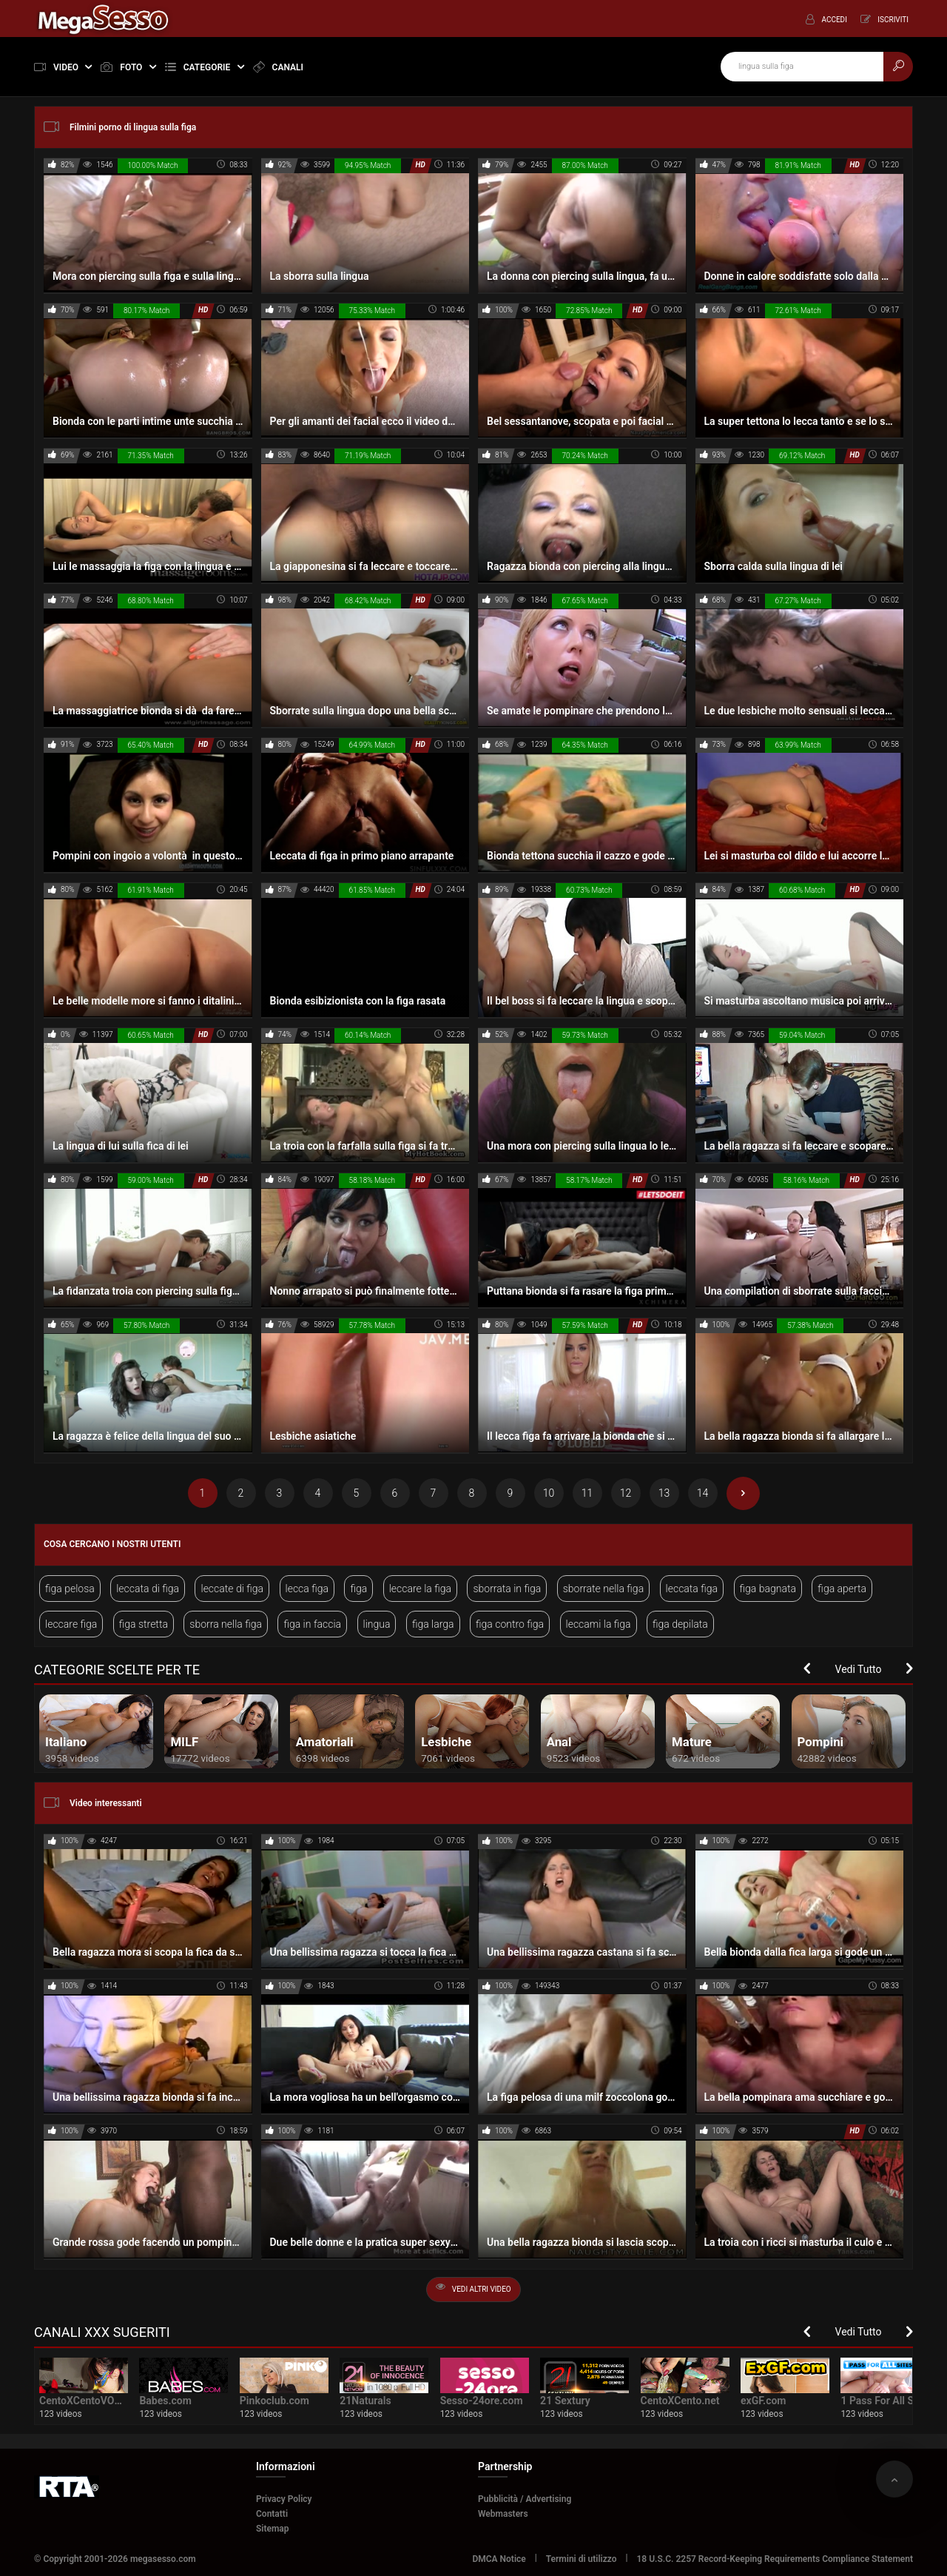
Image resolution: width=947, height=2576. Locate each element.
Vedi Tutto (858, 1669)
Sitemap (272, 2528)
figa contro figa (510, 1624)
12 (626, 1493)
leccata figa (692, 1588)
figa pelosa (70, 1588)
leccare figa (71, 1624)
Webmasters (503, 2514)
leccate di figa (231, 1588)
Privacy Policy (284, 2499)
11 (587, 1493)
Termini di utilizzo (581, 2559)
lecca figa (307, 1588)
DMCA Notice (498, 2559)
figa (358, 1588)
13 (664, 1493)
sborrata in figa (507, 1588)
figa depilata (680, 1624)
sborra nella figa (225, 1624)
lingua (377, 1624)
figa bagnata (768, 1588)
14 (703, 1493)
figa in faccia (312, 1624)
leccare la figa (420, 1588)
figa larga (433, 1624)
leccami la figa (598, 1624)
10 (549, 1493)
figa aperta (842, 1588)
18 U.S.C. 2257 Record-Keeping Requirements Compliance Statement (775, 2559)
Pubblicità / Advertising (524, 2499)
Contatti (272, 2514)
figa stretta (143, 1624)
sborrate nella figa (603, 1588)
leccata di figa (147, 1588)
